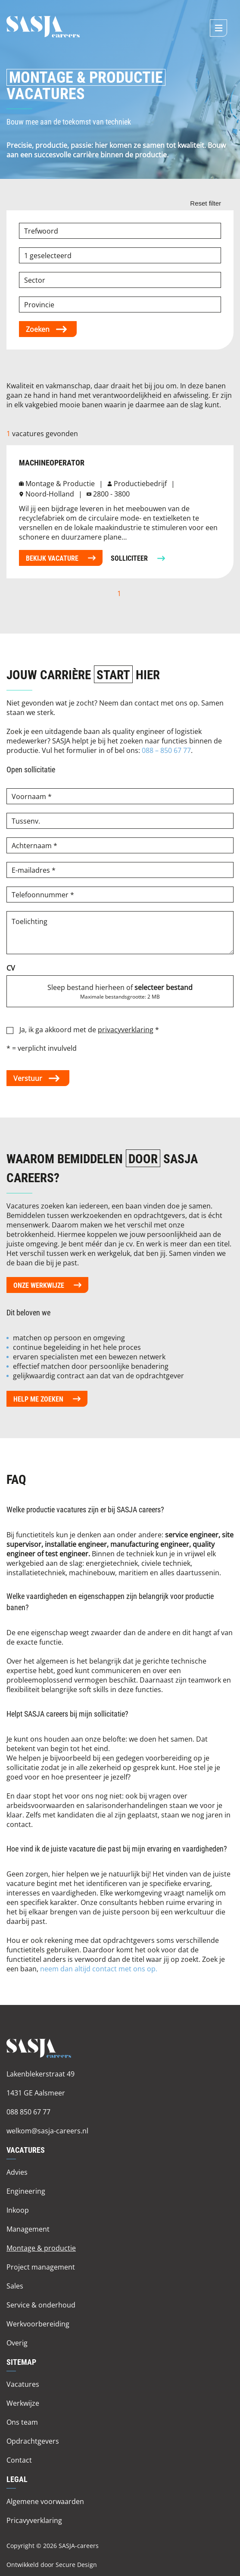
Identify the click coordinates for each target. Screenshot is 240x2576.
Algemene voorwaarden (45, 2501)
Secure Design (76, 2564)
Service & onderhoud (40, 2304)
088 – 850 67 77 (166, 750)
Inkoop (17, 2209)
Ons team (22, 2421)
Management (28, 2228)
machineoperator (51, 463)
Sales (14, 2285)
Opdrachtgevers (32, 2440)
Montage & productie (41, 2247)
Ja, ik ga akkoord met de (89, 1029)
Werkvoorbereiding (37, 2323)
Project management (40, 2266)
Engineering (25, 2190)
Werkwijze (22, 2402)
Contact (19, 2459)
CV (10, 967)
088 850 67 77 (28, 2111)
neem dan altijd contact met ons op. (98, 1968)
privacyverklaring (125, 1029)
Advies (17, 2171)
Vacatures (22, 2384)
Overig (17, 2342)
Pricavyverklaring (34, 2520)
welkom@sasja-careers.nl (47, 2130)
